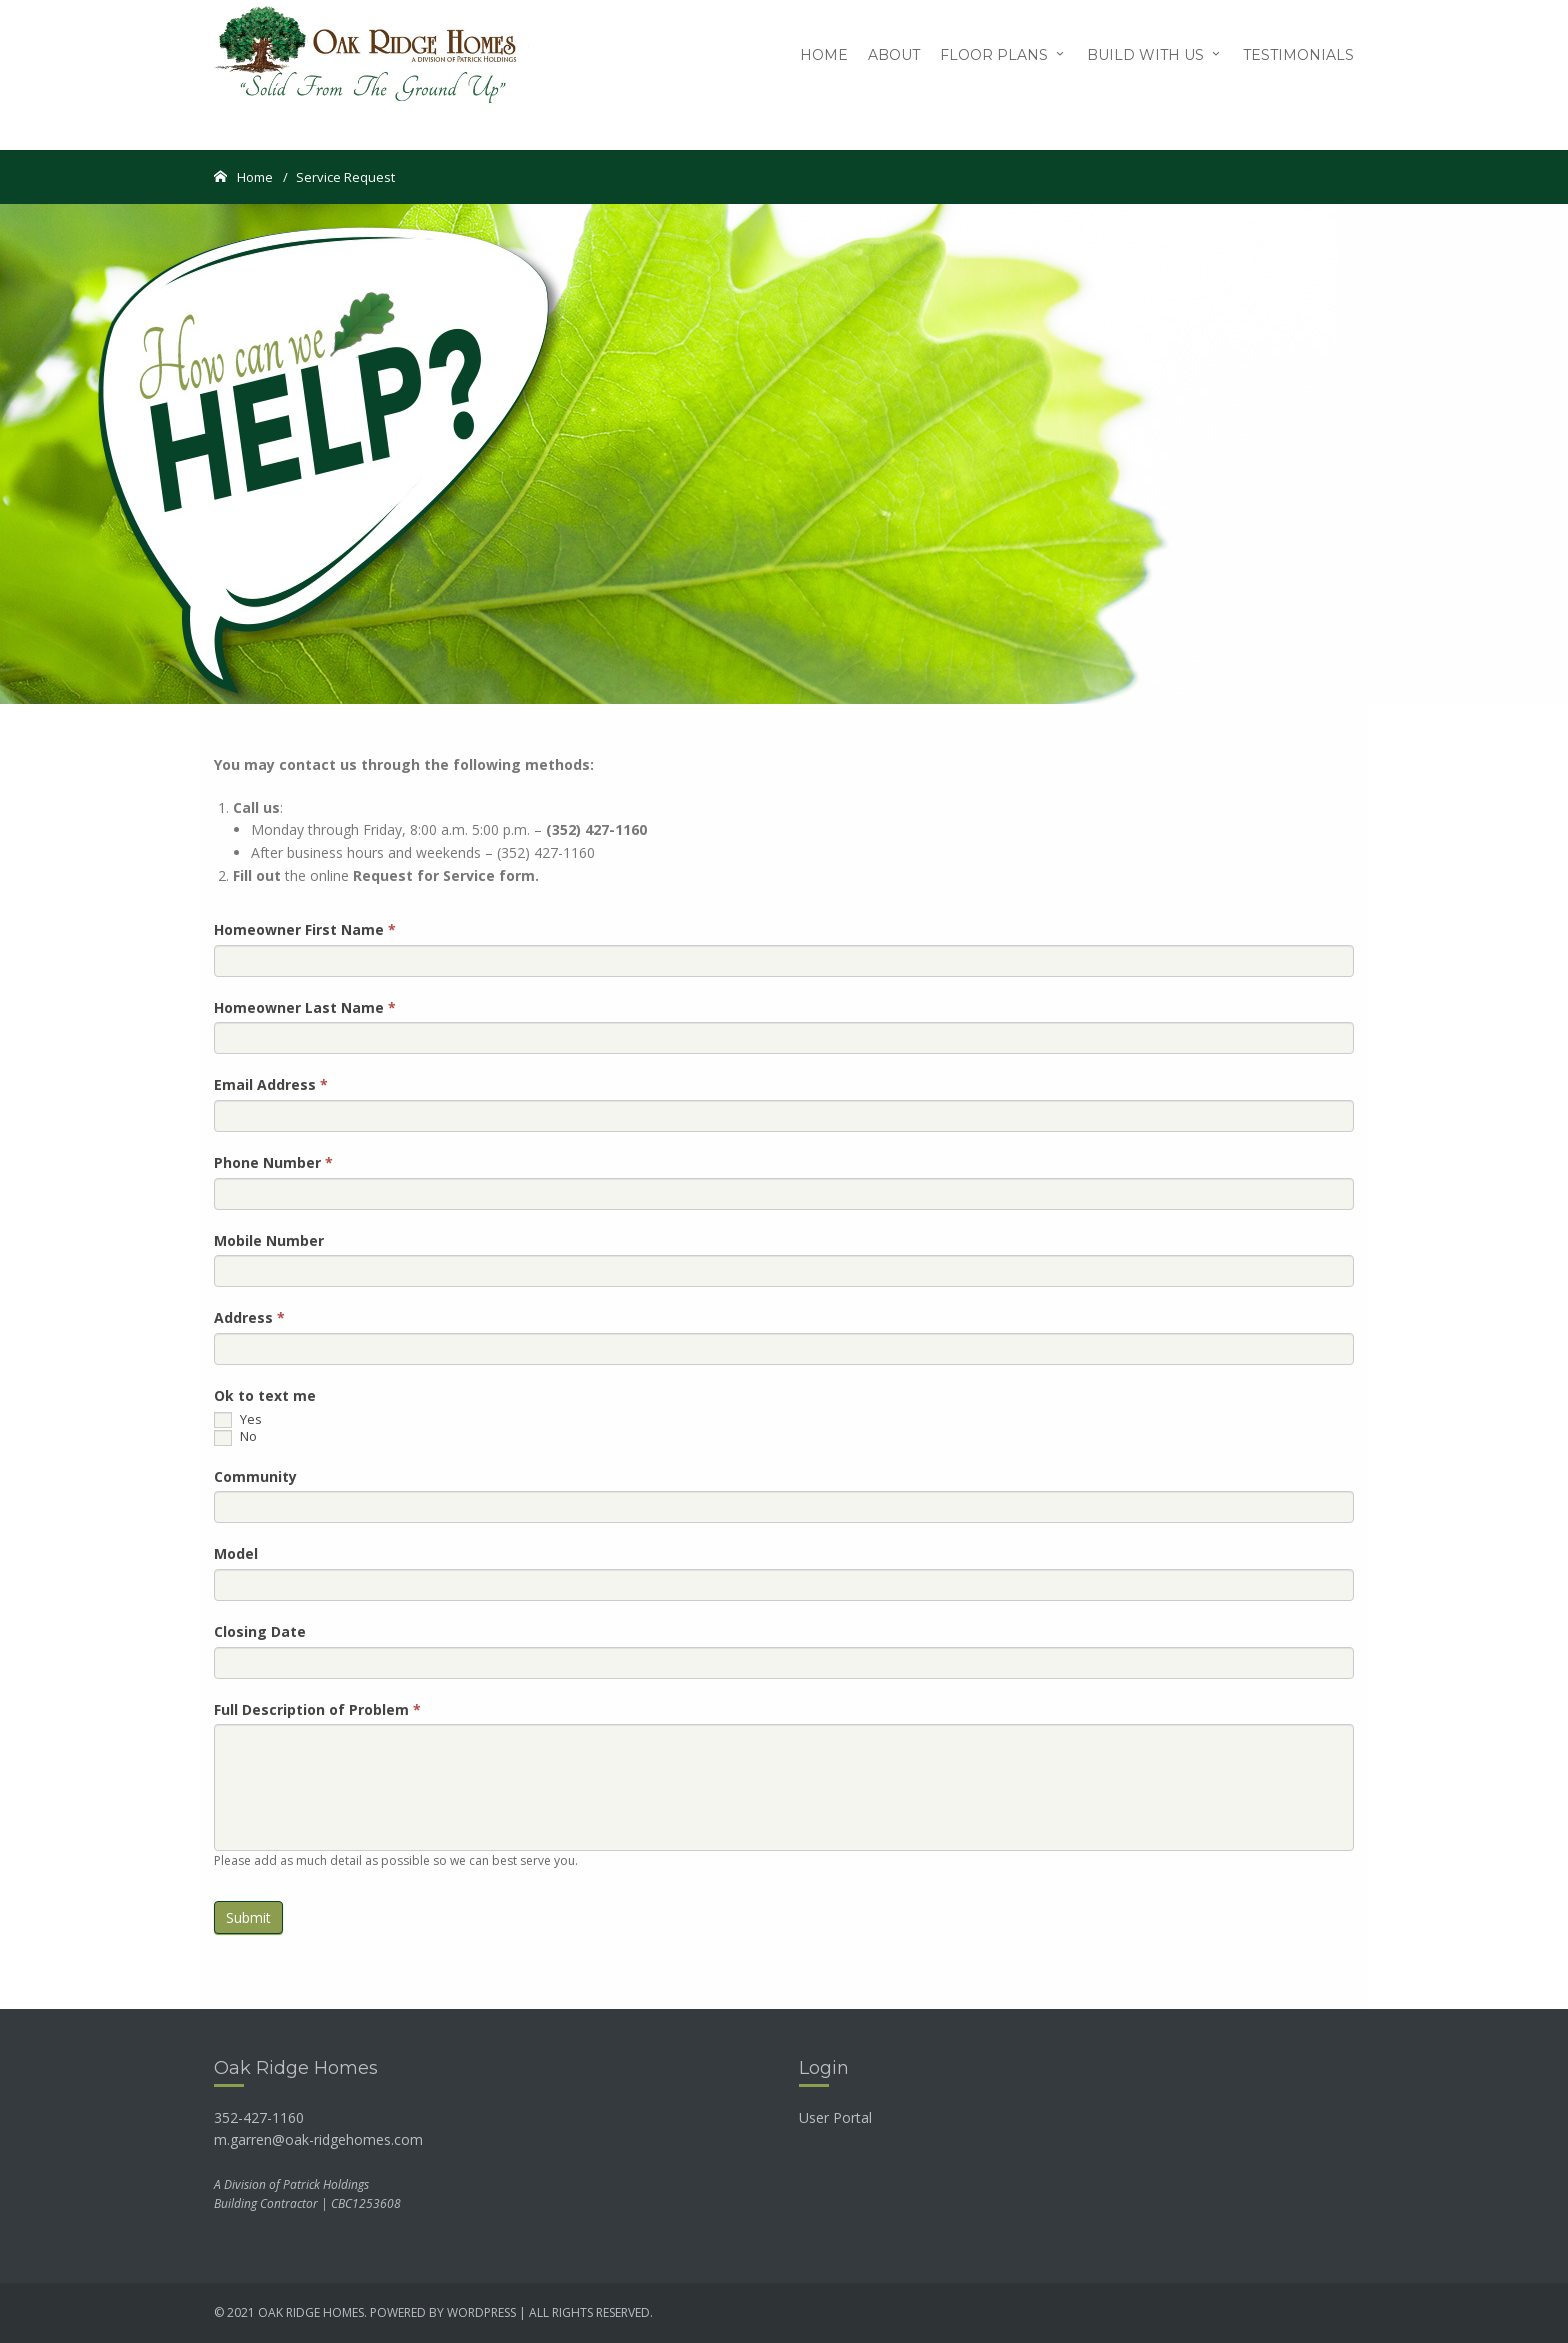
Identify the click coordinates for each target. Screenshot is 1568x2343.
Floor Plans (994, 55)
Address (249, 1317)
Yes (238, 1420)
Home (824, 55)
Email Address (271, 1084)
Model (236, 1553)
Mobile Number (269, 1240)
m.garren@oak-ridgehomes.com (318, 2139)
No (235, 1437)
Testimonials (1298, 55)
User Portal (835, 2117)
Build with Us (1145, 55)
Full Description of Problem (317, 1709)
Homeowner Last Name (305, 1007)
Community (255, 1476)
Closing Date (260, 1631)
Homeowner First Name (305, 929)
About (894, 55)
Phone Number (273, 1162)
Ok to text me (265, 1395)
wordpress (481, 2312)
